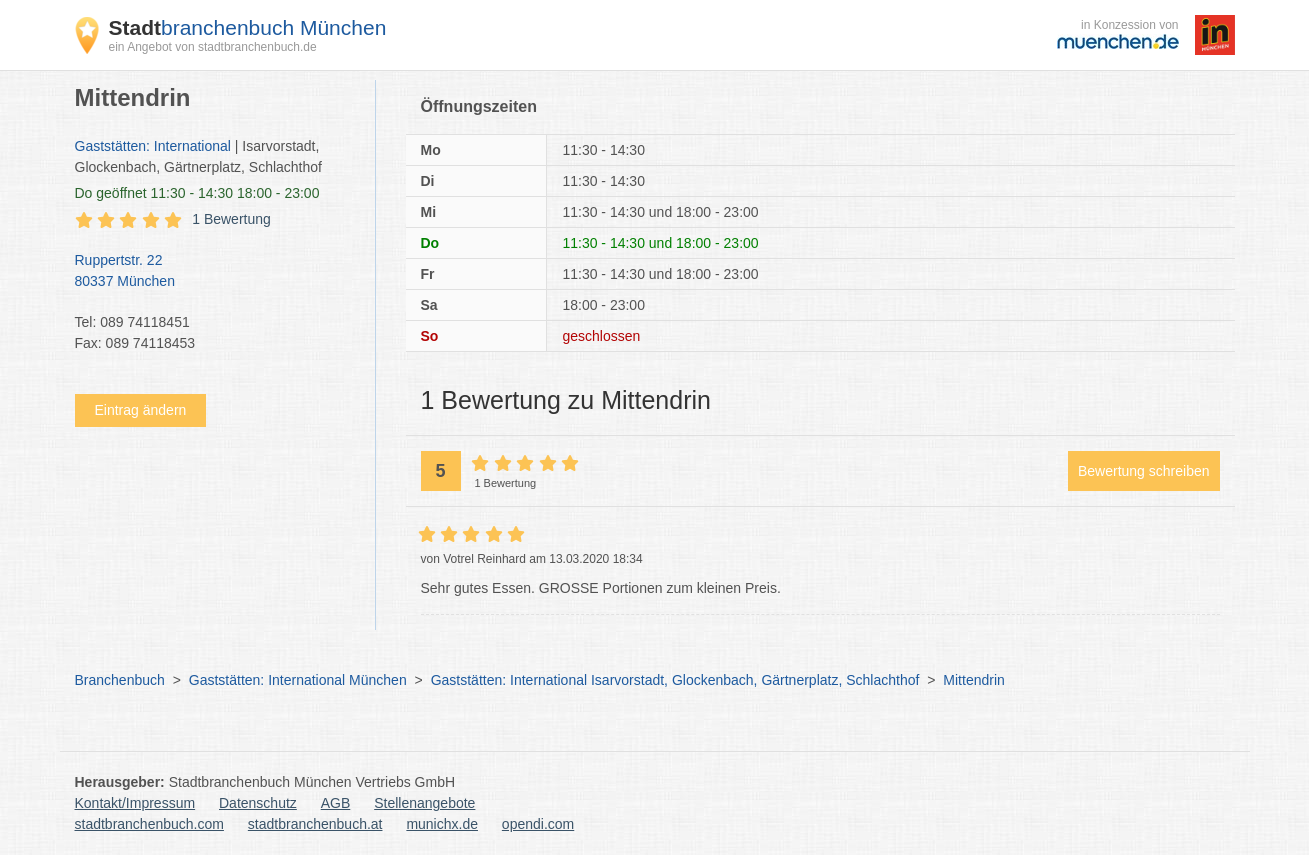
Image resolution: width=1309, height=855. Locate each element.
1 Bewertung (231, 219)
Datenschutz (258, 803)
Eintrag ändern (141, 410)
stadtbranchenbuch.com (149, 824)
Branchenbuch (120, 680)
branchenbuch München (248, 27)
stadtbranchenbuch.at (315, 824)
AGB (336, 803)
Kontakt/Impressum (135, 803)
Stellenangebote (424, 803)
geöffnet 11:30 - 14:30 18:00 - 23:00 (197, 193)
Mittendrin (973, 680)
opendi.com (538, 824)
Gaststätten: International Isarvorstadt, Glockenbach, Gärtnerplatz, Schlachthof (675, 680)
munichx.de (442, 824)
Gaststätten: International (153, 146)
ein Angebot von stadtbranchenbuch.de (213, 47)
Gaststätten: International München (298, 680)
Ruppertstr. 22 (215, 272)
